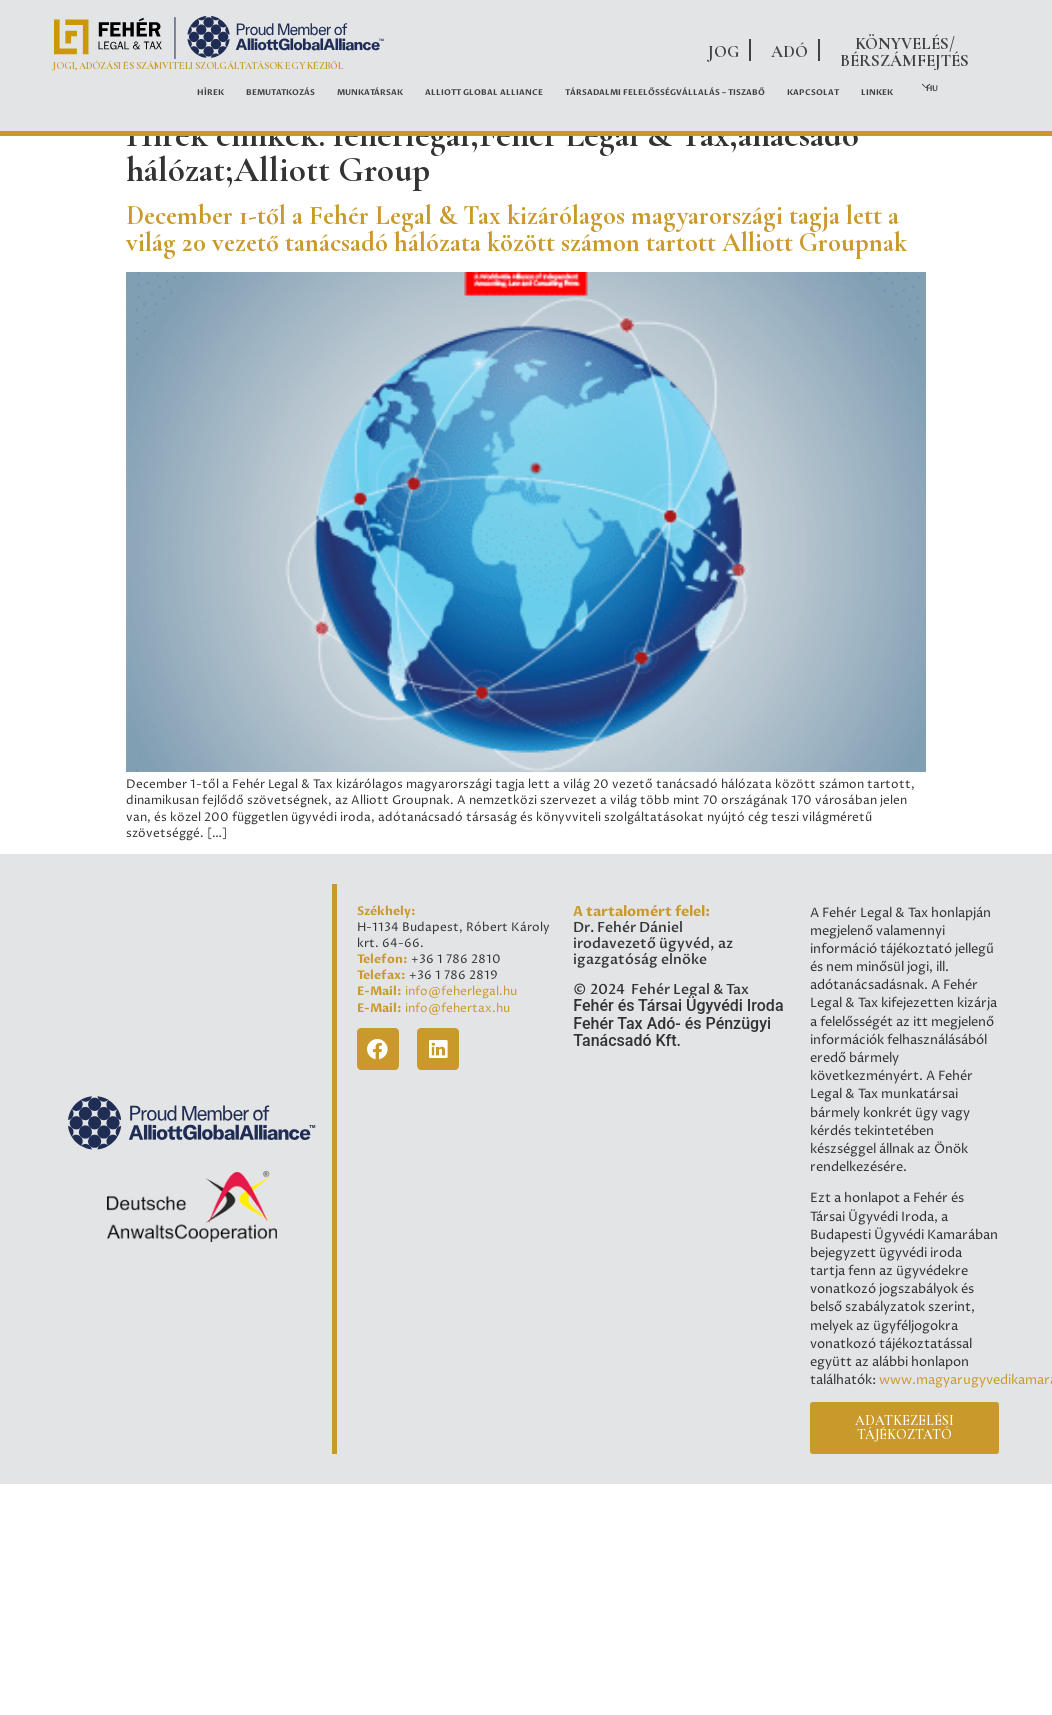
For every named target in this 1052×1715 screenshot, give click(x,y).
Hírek (210, 92)
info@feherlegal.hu (461, 992)
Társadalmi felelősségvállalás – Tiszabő (665, 92)
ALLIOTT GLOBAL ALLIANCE (484, 92)
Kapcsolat (813, 92)
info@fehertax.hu (457, 1009)
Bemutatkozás (280, 92)
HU (932, 88)
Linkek (877, 92)
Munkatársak (370, 92)
